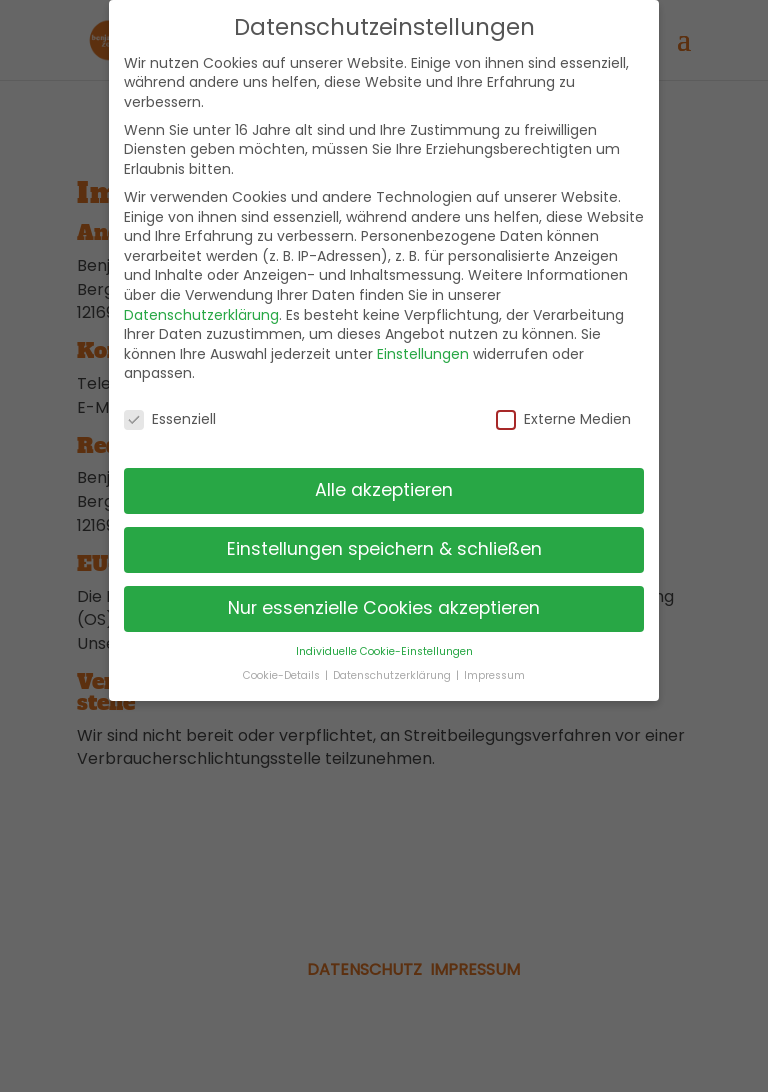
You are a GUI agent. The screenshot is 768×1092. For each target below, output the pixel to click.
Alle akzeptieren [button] (384, 490)
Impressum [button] (494, 675)
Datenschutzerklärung (201, 315)
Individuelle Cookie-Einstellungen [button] (384, 651)
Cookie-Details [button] (283, 675)
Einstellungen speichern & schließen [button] (384, 549)
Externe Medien (563, 419)
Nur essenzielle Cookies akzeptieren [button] (384, 608)
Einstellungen (423, 354)
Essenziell (170, 419)
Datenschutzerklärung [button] (393, 675)
